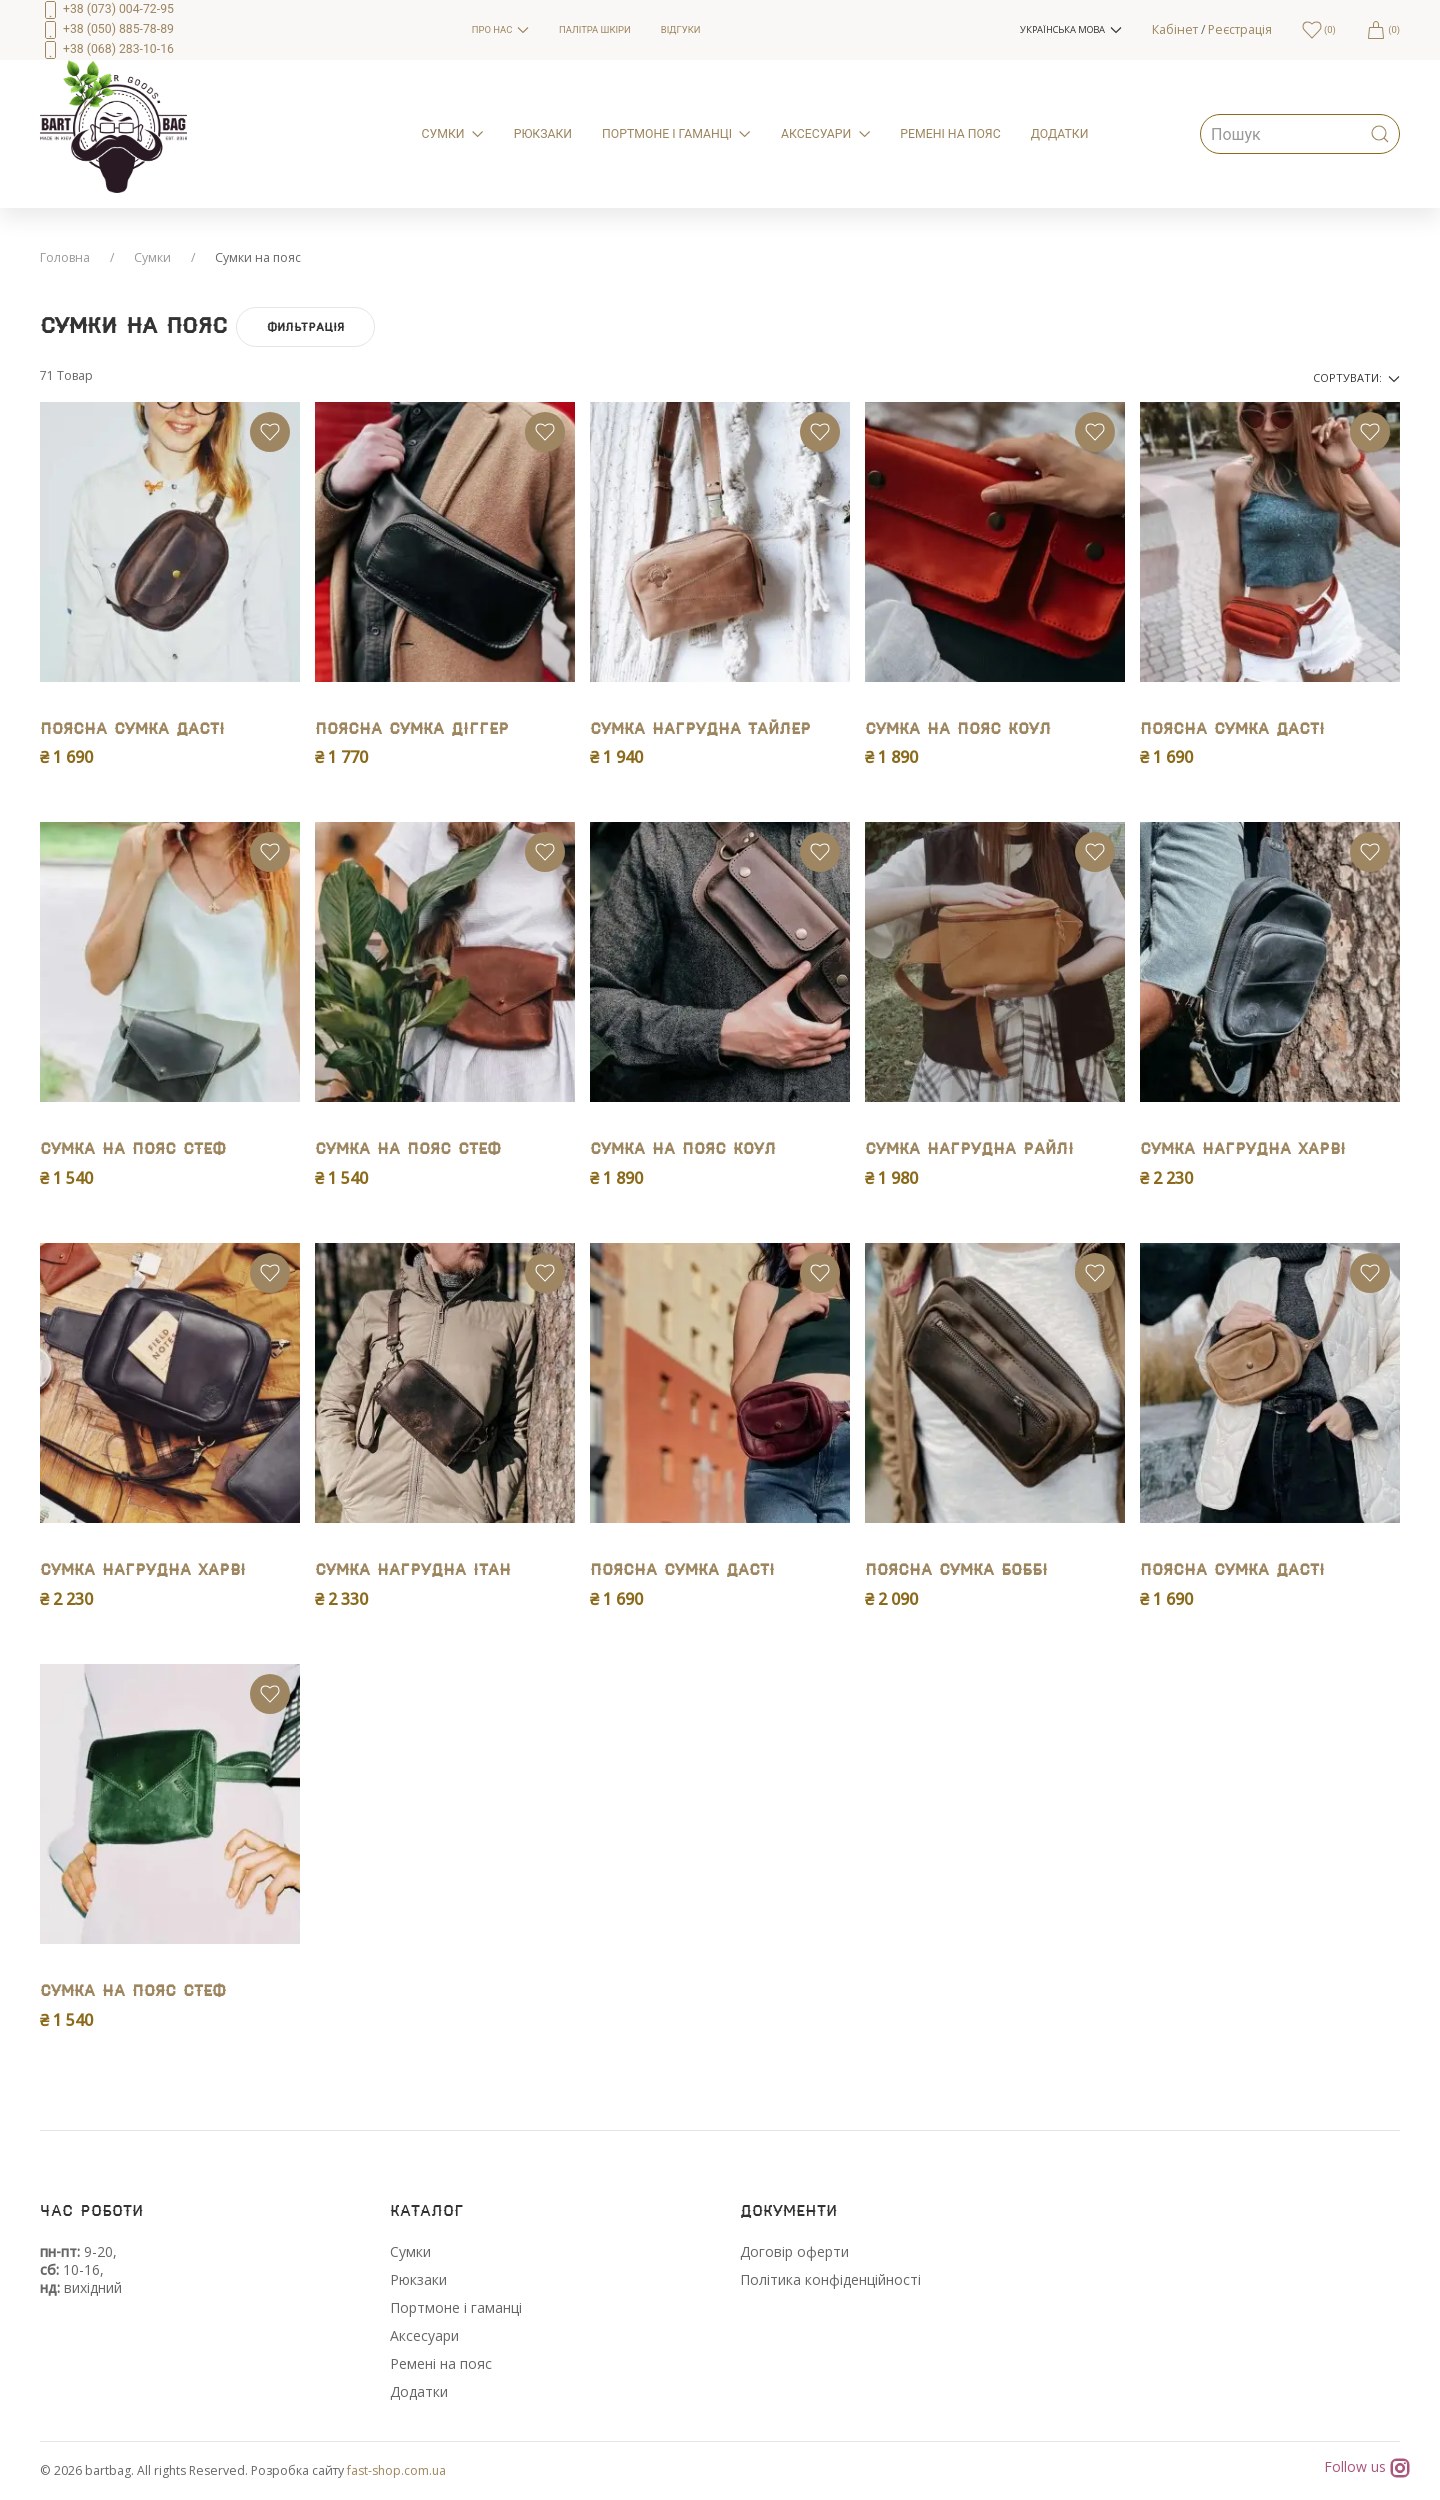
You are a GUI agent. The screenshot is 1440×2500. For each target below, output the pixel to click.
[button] (1070, 30)
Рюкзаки (418, 2279)
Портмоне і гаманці (456, 2307)
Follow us (1367, 2468)
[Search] (1300, 134)
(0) (1383, 30)
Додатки (419, 2391)
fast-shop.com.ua (396, 2470)
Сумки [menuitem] (453, 134)
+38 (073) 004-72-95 (107, 9)
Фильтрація (305, 327)
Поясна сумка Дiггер (412, 729)
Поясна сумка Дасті (132, 729)
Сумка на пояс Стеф (133, 1149)
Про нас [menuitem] (500, 30)
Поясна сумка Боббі (956, 1570)
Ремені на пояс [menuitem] (950, 134)
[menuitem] (241, 30)
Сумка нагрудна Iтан (413, 1570)
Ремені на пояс (441, 2363)
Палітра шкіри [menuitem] (595, 29)
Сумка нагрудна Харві (1243, 1149)
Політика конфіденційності (830, 2279)
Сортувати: (1356, 377)
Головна (65, 257)
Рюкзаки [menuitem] (543, 134)
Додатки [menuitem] (1060, 134)
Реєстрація (1240, 29)
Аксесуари (424, 2335)
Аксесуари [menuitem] (825, 134)
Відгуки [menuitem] (681, 29)
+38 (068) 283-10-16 (107, 49)
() (1319, 30)
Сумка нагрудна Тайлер (700, 729)
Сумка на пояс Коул (958, 729)
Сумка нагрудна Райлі (969, 1149)
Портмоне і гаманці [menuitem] (676, 134)
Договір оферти (794, 2251)
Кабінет (1175, 29)
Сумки (152, 257)
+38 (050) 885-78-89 (107, 29)
